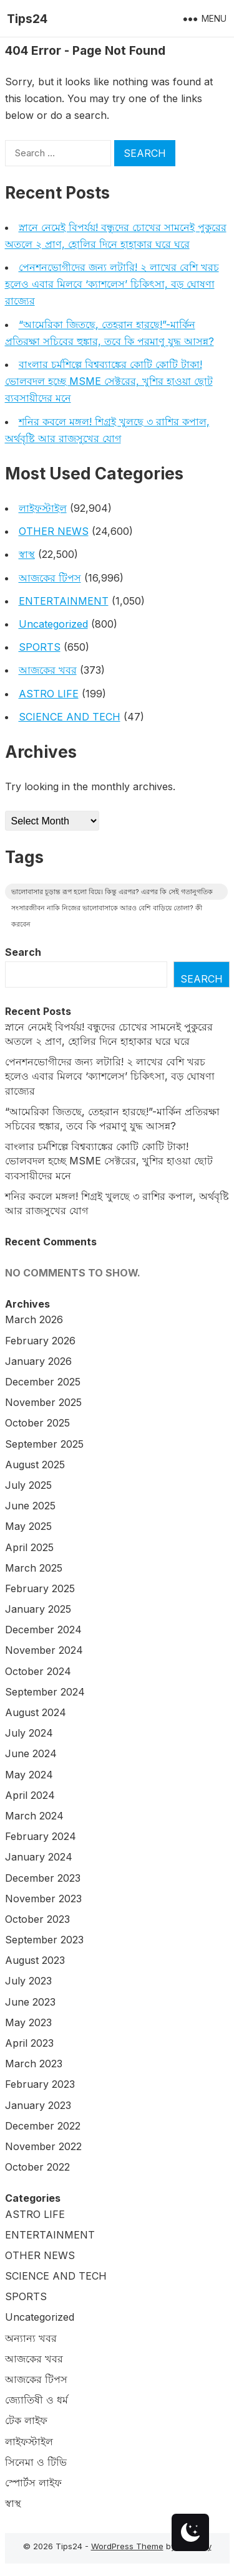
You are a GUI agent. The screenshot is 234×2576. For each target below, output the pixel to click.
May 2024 (29, 1774)
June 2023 (30, 2002)
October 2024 (38, 1671)
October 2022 (37, 2167)
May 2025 (28, 1526)
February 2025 (40, 1588)
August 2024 (35, 1712)
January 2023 (38, 2105)
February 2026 (40, 1340)
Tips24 (27, 18)
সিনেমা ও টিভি (36, 2462)
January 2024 (38, 1857)
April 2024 (30, 1795)
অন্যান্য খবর (31, 2338)
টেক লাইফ (26, 2420)
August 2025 (35, 1464)
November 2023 (43, 1898)
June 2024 (31, 1753)
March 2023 (33, 2063)
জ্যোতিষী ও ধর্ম (36, 2400)
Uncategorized (53, 624)
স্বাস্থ (27, 554)
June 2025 (30, 1505)
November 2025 (43, 1402)
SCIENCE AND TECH (69, 716)
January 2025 (38, 1609)
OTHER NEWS (54, 531)
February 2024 (40, 1836)
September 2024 (45, 1692)
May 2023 (28, 2022)
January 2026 (38, 1361)
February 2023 (40, 2084)
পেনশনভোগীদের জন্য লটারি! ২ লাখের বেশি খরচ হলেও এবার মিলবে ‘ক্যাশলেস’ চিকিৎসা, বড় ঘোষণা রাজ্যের (112, 284)
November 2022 (43, 2146)
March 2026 (34, 1319)
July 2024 (29, 1733)
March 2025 (33, 1568)
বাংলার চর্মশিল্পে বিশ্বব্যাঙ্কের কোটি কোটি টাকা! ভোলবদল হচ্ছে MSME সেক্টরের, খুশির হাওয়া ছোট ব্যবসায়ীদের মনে (109, 381)
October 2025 (37, 1423)
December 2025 (42, 1381)
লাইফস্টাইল (43, 508)
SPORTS (40, 647)
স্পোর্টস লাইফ (33, 2482)
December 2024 (43, 1629)
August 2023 (35, 1960)
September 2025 (44, 1444)
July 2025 (28, 1485)
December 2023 (42, 1878)
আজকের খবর (48, 670)
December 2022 (42, 2126)
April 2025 (29, 1547)
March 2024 (34, 1815)
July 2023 (28, 1980)
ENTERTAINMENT (64, 601)
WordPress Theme (127, 2546)
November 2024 (44, 1650)
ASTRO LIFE (49, 693)
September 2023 (44, 1939)
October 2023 (37, 1919)
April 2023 (29, 2043)
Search (23, 952)
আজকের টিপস (50, 578)
